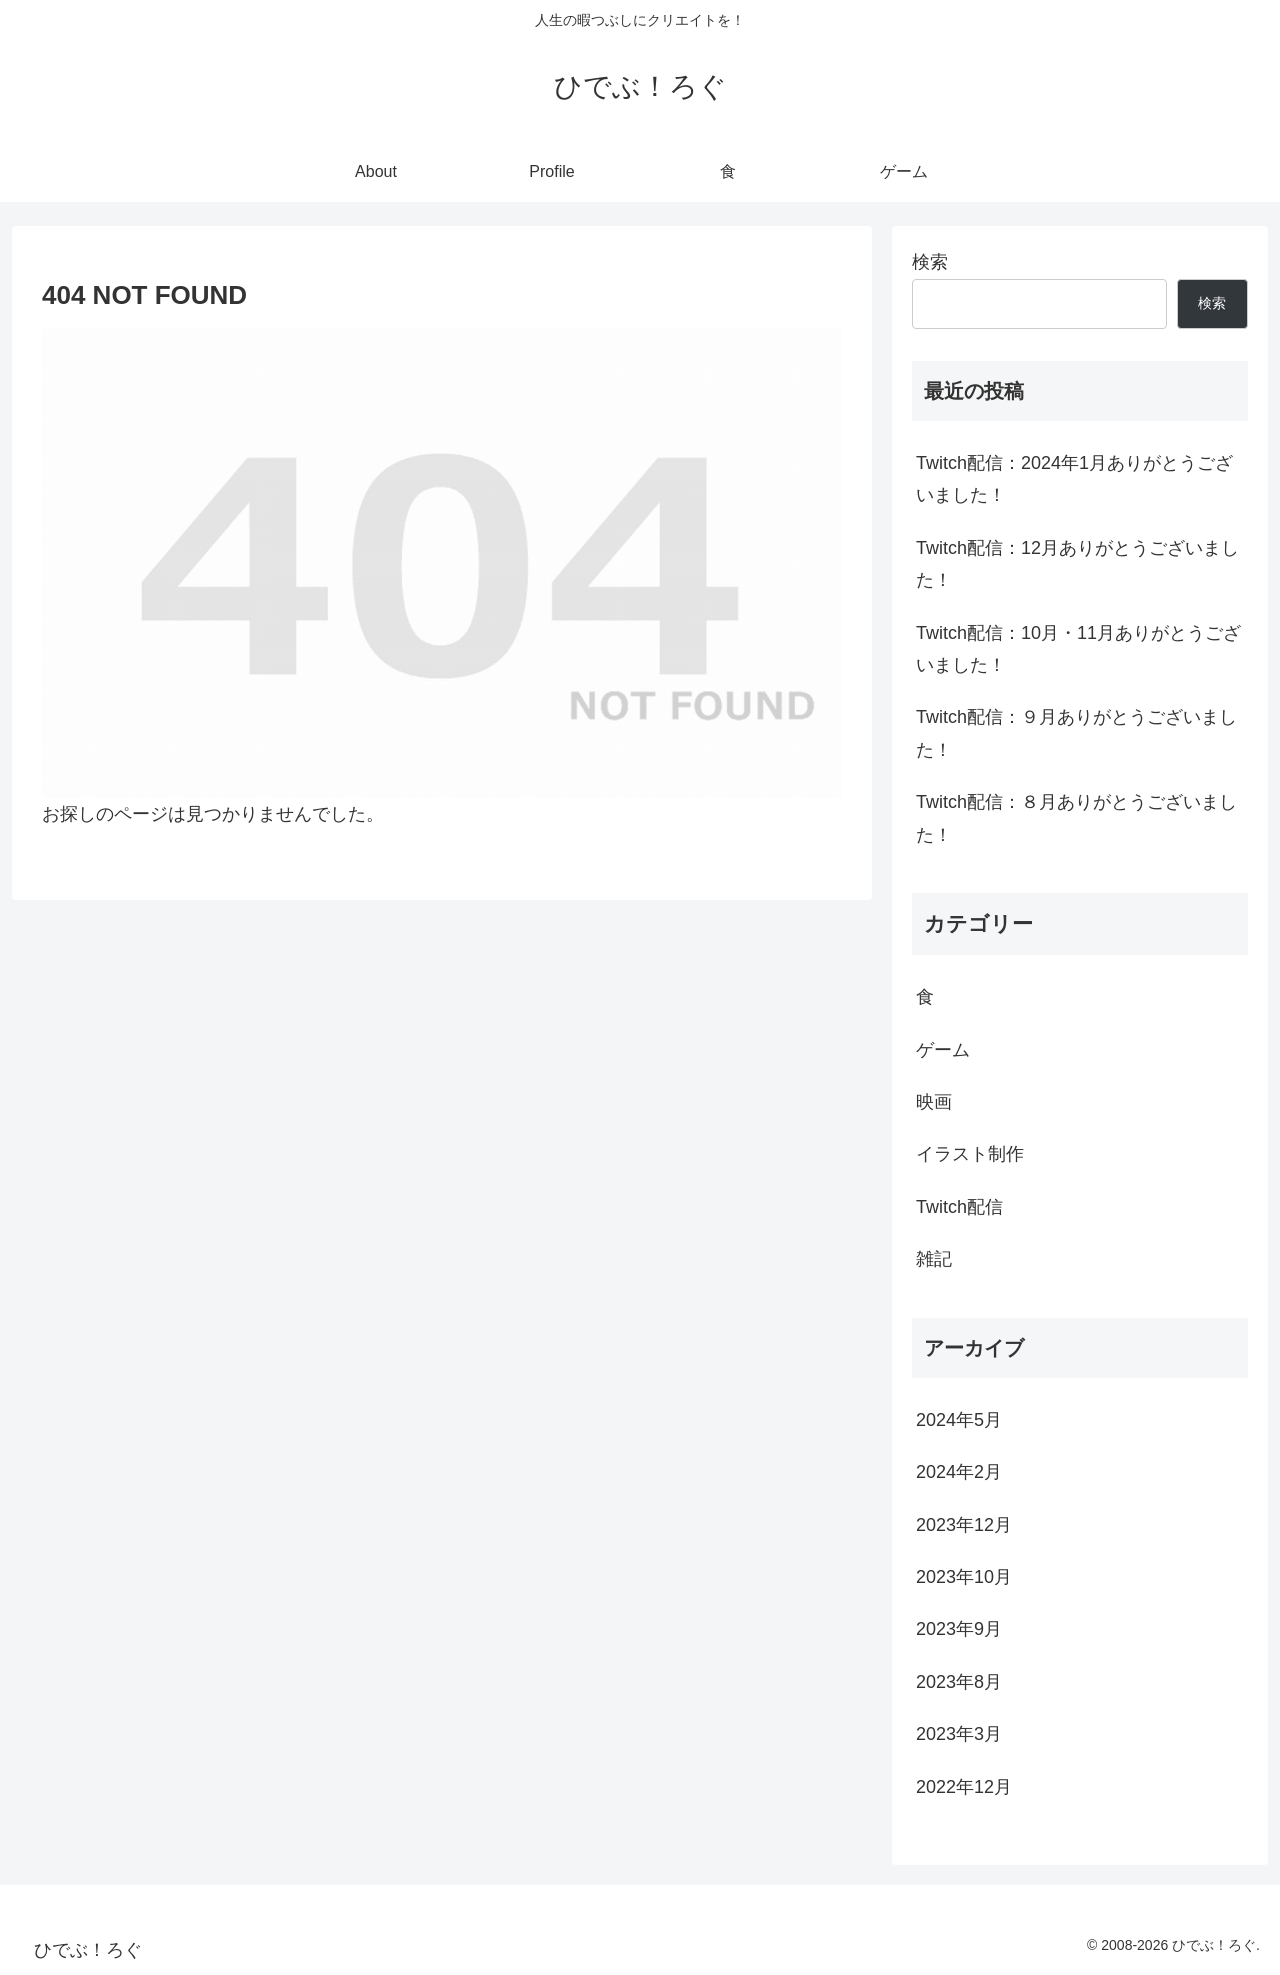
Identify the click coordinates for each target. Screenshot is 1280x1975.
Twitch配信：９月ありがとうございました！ (1076, 733)
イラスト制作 (970, 1154)
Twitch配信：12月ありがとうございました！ (1077, 564)
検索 (930, 262)
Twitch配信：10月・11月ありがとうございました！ (1078, 649)
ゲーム (943, 1050)
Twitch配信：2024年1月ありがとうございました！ (1074, 479)
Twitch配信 (959, 1207)
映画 (934, 1102)
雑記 (934, 1259)
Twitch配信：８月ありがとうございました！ (1076, 818)
